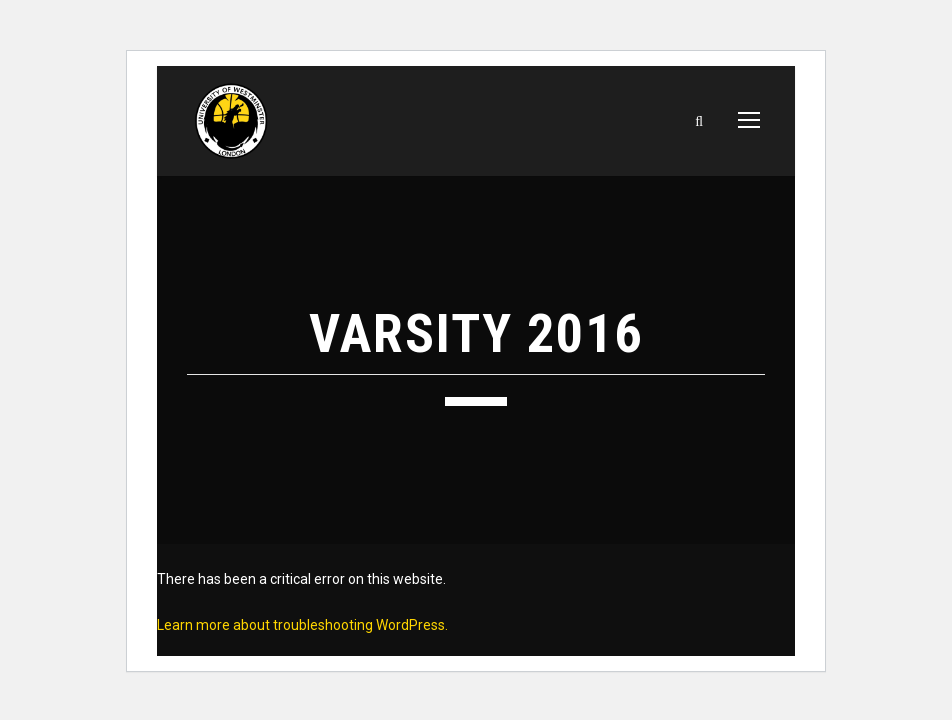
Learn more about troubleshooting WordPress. (302, 625)
